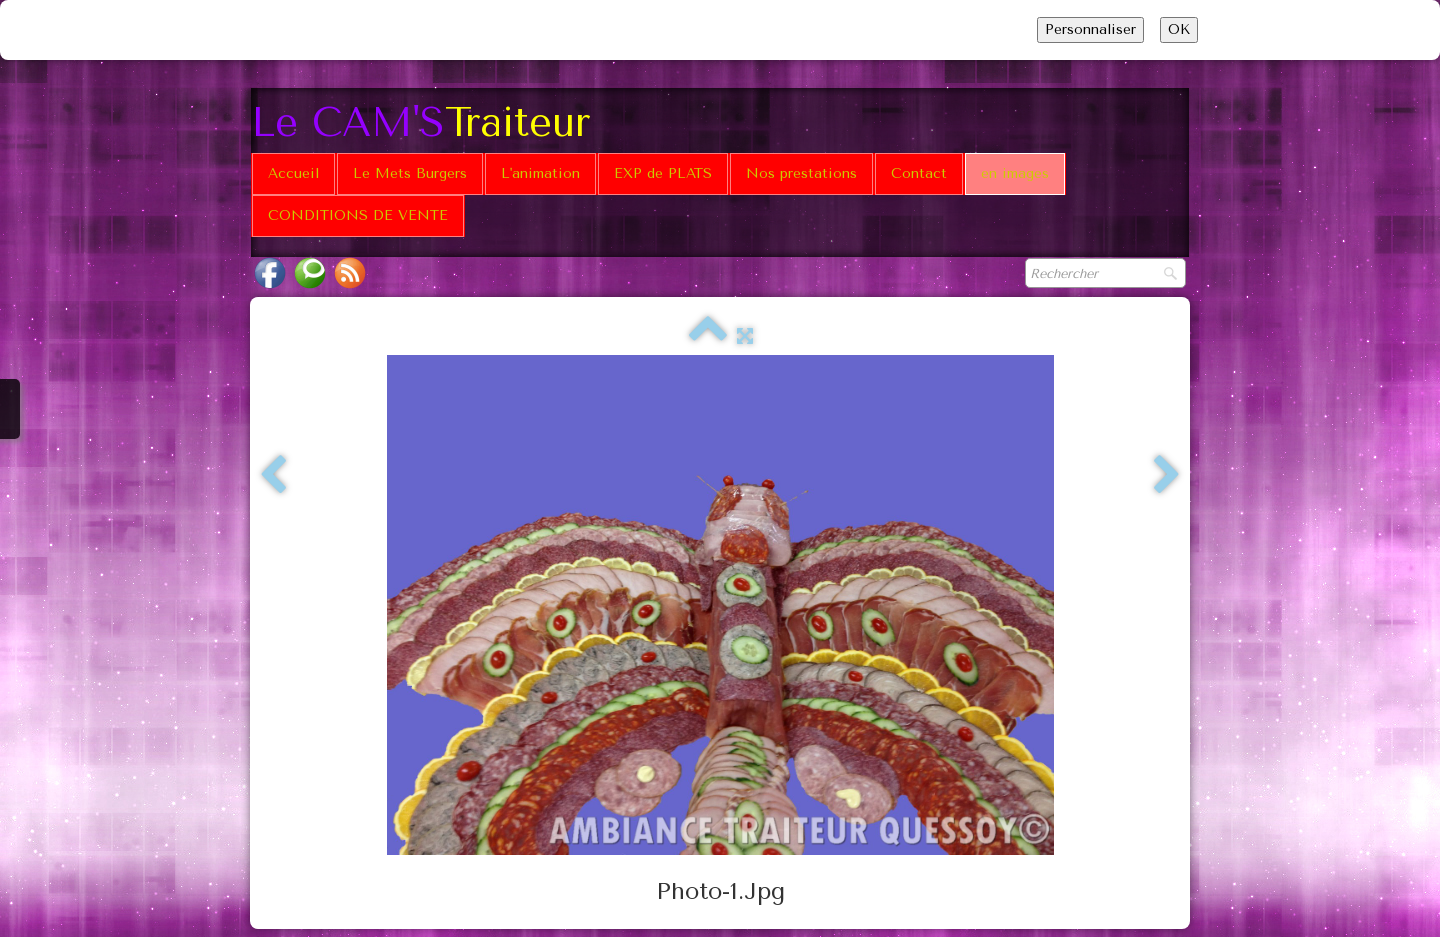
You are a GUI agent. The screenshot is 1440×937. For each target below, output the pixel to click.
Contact (919, 173)
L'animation (540, 173)
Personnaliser (1090, 29)
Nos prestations (801, 173)
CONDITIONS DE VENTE (358, 215)
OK (1179, 29)
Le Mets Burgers (410, 173)
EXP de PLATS (663, 173)
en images (1015, 173)
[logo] (428, 120)
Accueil (293, 173)
